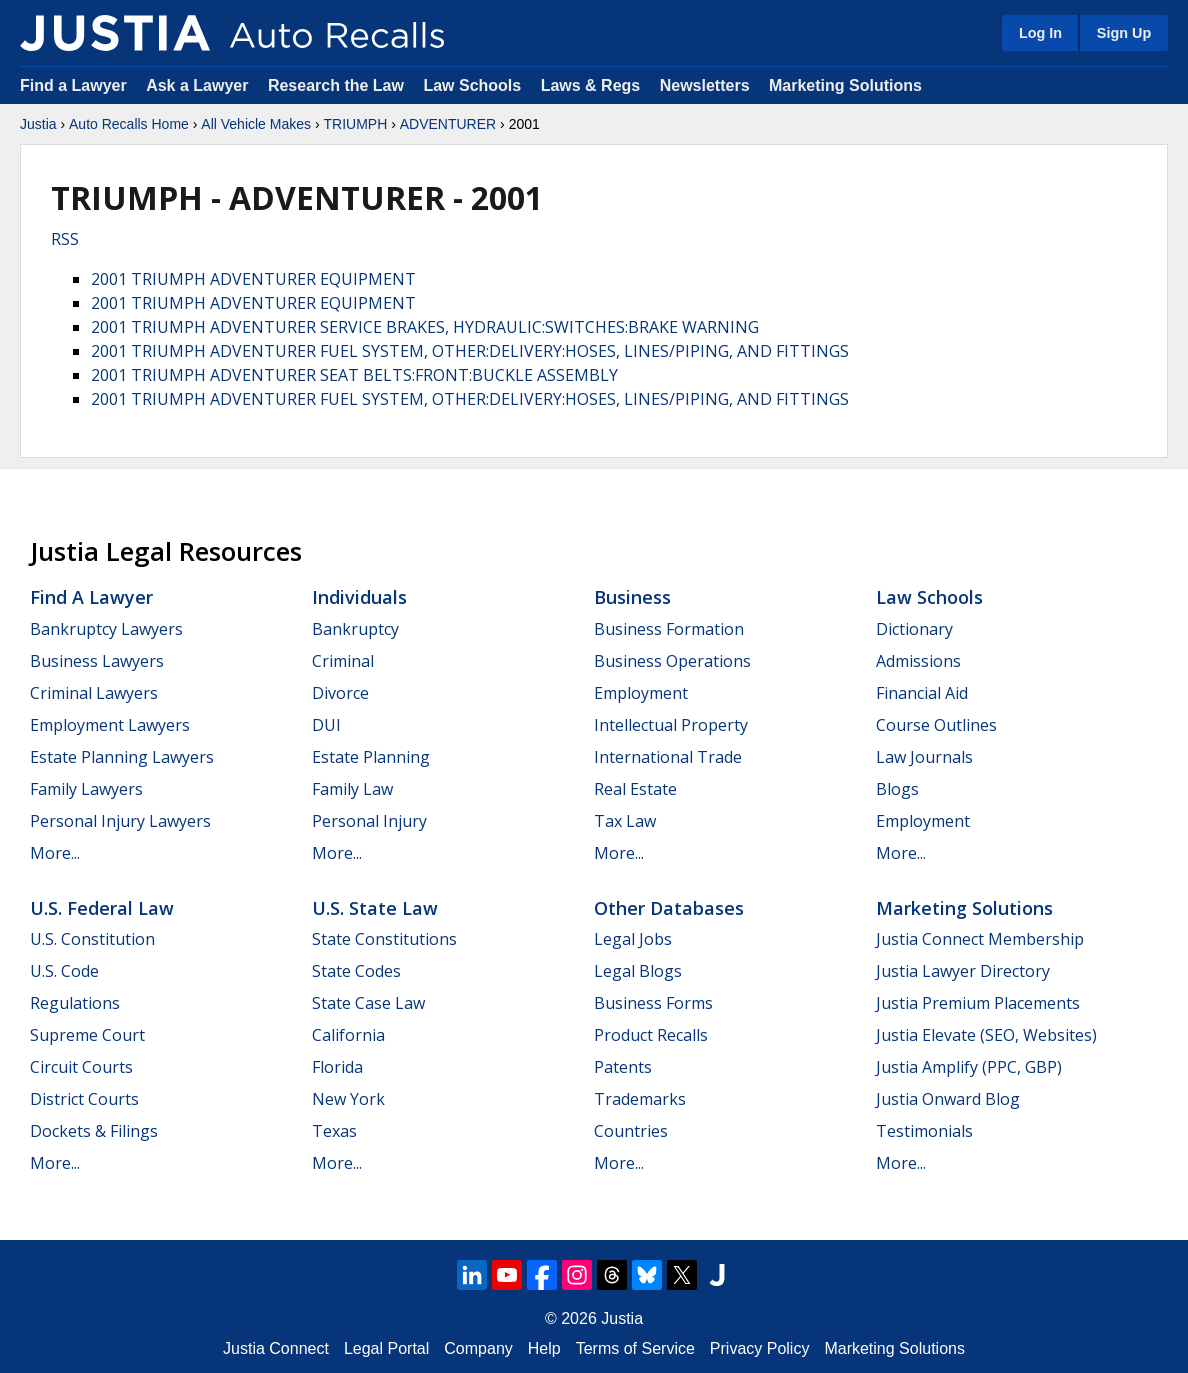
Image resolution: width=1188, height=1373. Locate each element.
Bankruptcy (355, 629)
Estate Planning (371, 757)
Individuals (359, 597)
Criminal (343, 661)
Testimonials (924, 1131)
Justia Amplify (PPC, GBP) (969, 1067)
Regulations (75, 1003)
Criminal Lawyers (94, 693)
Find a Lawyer (73, 85)
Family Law (352, 789)
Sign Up (1124, 33)
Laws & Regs (591, 85)
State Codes (356, 971)
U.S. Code (64, 971)
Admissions (918, 661)
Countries (631, 1131)
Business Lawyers (97, 661)
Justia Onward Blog (948, 1099)
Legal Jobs (633, 939)
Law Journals (924, 757)
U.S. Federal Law (102, 908)
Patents (623, 1067)
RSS (65, 239)
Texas (334, 1131)
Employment (641, 693)
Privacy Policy (760, 1348)
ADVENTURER (448, 124)
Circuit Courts (81, 1067)
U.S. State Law (375, 908)
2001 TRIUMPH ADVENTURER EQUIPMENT (253, 279)
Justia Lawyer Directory (963, 971)
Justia (38, 124)
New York (348, 1099)
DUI (326, 725)
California (348, 1035)
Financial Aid (922, 693)
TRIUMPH (355, 124)
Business (632, 597)
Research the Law (336, 85)
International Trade (668, 757)
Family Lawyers (86, 789)
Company (478, 1348)
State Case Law (368, 1003)
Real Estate (635, 789)
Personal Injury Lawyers (120, 821)
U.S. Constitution (92, 939)
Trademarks (640, 1099)
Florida (337, 1067)
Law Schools (472, 85)
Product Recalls (651, 1035)
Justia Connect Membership (980, 939)
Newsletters (705, 85)
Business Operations (672, 661)
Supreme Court (87, 1035)
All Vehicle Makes (256, 124)
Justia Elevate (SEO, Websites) (986, 1035)
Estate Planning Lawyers (122, 757)
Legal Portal (386, 1348)
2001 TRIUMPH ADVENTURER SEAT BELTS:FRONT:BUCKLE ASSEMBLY (354, 375)
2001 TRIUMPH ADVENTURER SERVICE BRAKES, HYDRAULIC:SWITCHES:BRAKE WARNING (425, 327)
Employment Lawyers (110, 725)
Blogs (897, 789)
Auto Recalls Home (129, 124)
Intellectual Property (671, 725)
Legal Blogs (638, 971)
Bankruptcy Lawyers (106, 629)
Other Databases (669, 908)
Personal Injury (369, 821)
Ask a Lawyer (199, 85)
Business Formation (669, 629)
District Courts (84, 1099)
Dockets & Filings (94, 1131)
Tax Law (625, 821)
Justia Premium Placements (978, 1003)
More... (55, 853)
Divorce (340, 693)
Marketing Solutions (845, 85)
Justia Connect (276, 1348)
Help (544, 1348)
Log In (1040, 33)
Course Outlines (936, 725)
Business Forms (653, 1003)
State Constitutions (384, 939)
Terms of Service (635, 1348)
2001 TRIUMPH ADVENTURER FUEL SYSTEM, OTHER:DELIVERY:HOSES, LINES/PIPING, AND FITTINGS (470, 351)
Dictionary (914, 629)
